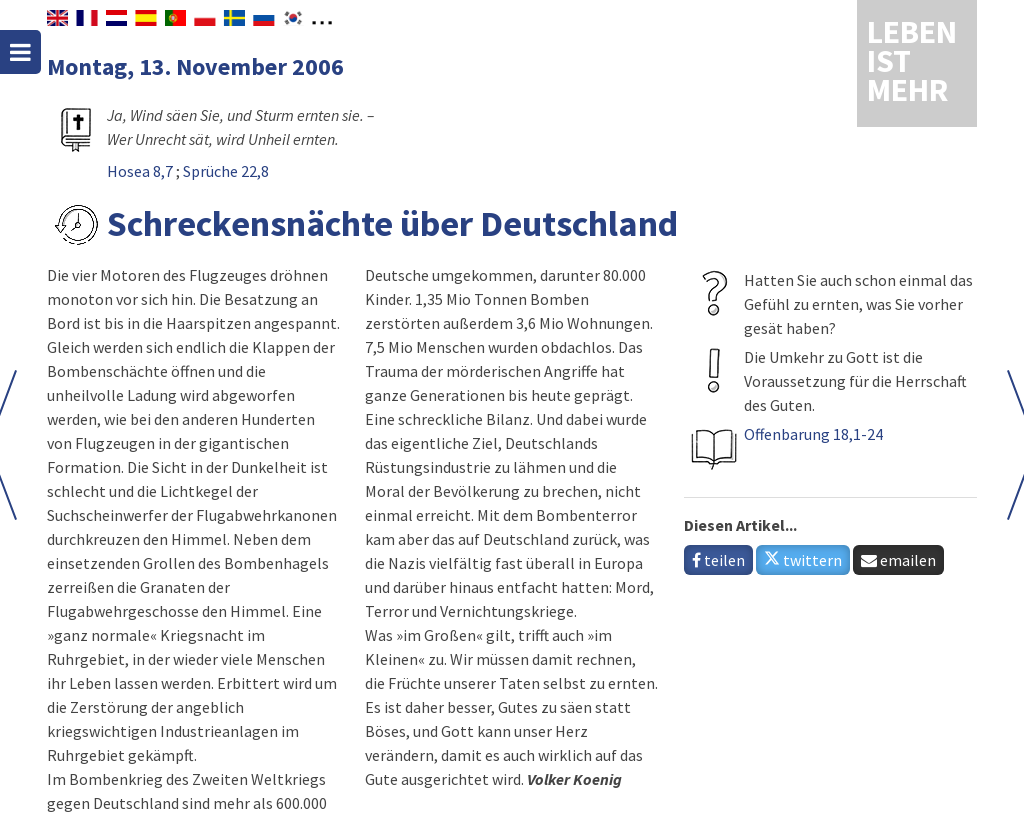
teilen (718, 560)
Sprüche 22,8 (226, 171)
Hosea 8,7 (141, 171)
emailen (898, 560)
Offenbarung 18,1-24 (813, 434)
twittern (803, 560)
